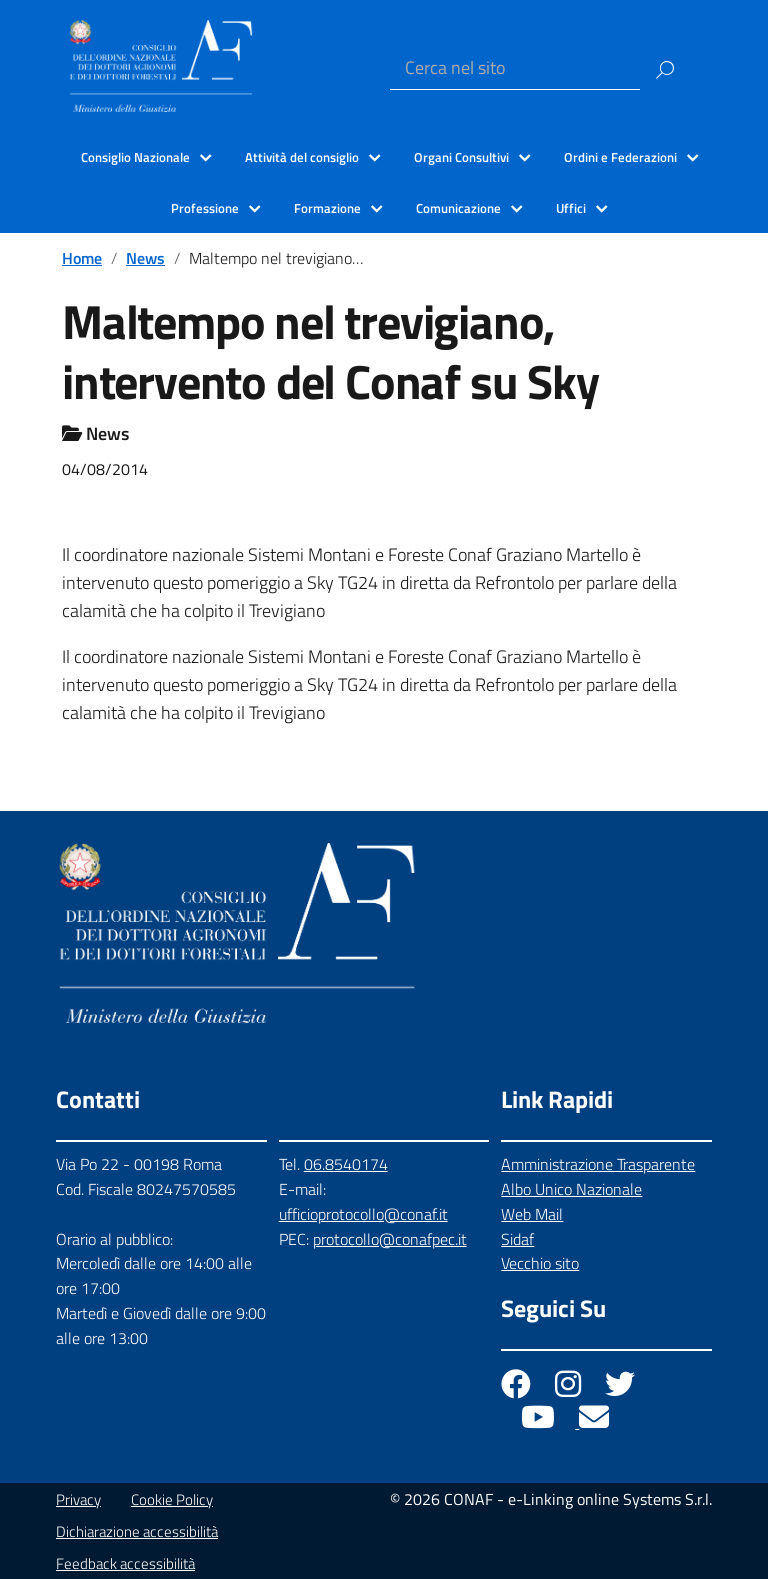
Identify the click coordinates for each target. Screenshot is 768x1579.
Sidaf (517, 1239)
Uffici (571, 208)
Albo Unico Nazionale (571, 1189)
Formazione (327, 208)
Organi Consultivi (461, 157)
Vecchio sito (540, 1263)
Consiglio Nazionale (135, 157)
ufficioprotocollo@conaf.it (363, 1214)
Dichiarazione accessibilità (137, 1531)
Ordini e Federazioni (620, 157)
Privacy (78, 1499)
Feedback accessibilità (125, 1563)
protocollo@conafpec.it (390, 1239)
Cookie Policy (172, 1499)
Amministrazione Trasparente (598, 1164)
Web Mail (532, 1214)
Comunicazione (458, 208)
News (145, 258)
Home (82, 258)
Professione (205, 208)
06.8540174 (346, 1164)
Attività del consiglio (302, 157)
